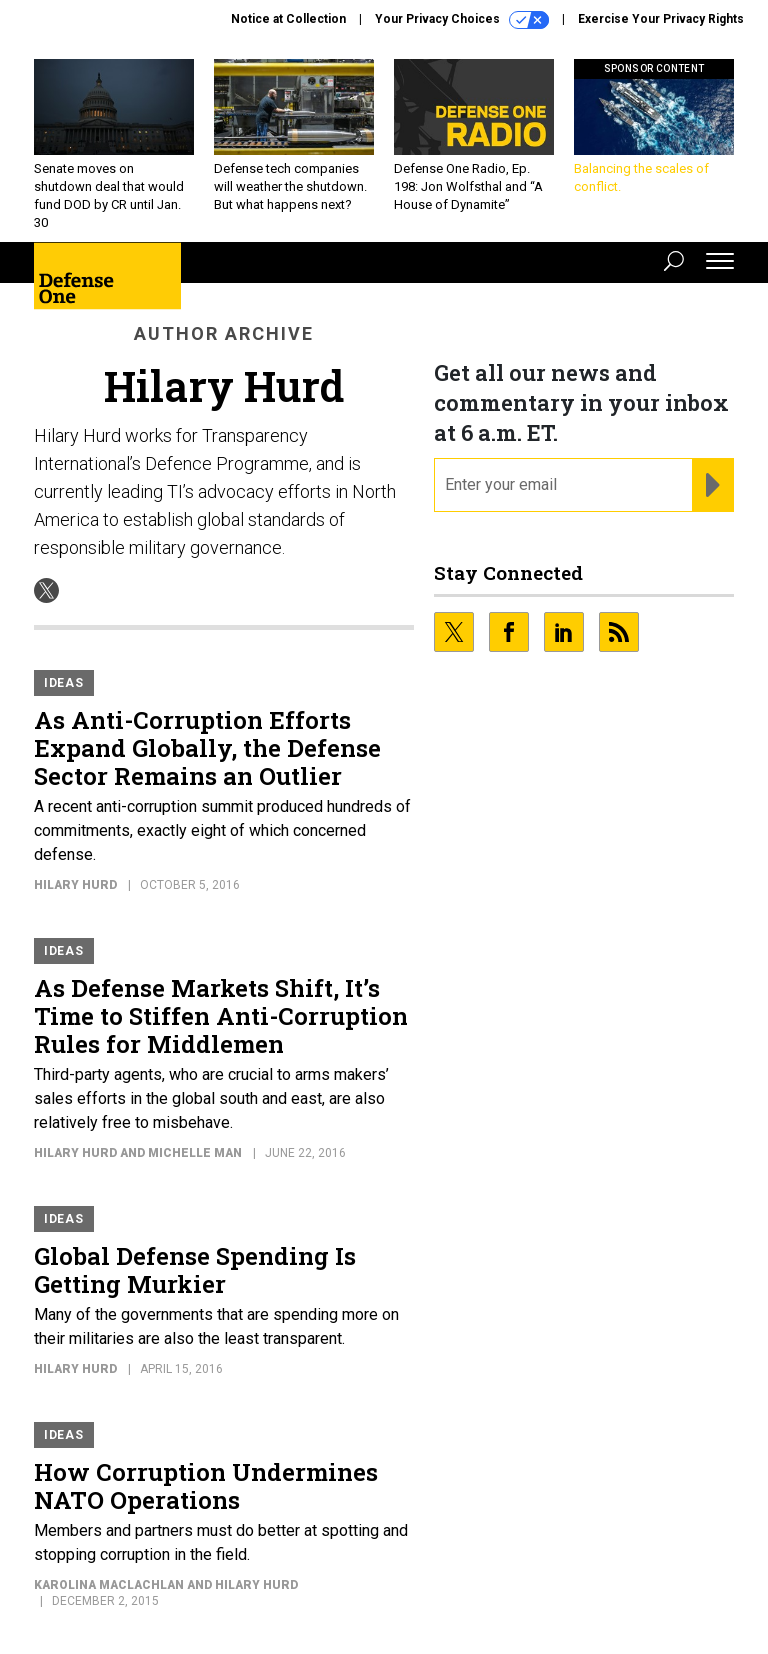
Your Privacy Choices (462, 20)
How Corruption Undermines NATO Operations (206, 1486)
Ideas (64, 683)
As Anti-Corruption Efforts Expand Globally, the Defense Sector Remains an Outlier (207, 748)
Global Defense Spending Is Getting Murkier (195, 1270)
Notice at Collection (288, 19)
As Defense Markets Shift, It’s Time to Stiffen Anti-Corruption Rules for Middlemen (221, 1016)
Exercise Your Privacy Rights (661, 19)
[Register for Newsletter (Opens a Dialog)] (712, 485)
